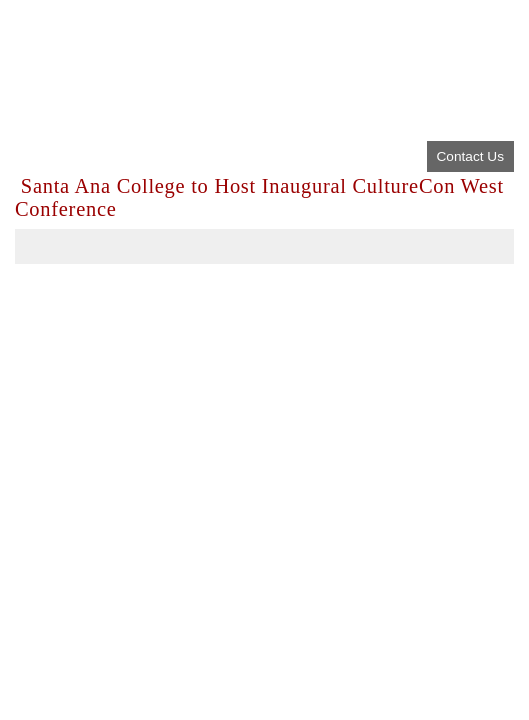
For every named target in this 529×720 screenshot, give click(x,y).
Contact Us (470, 156)
